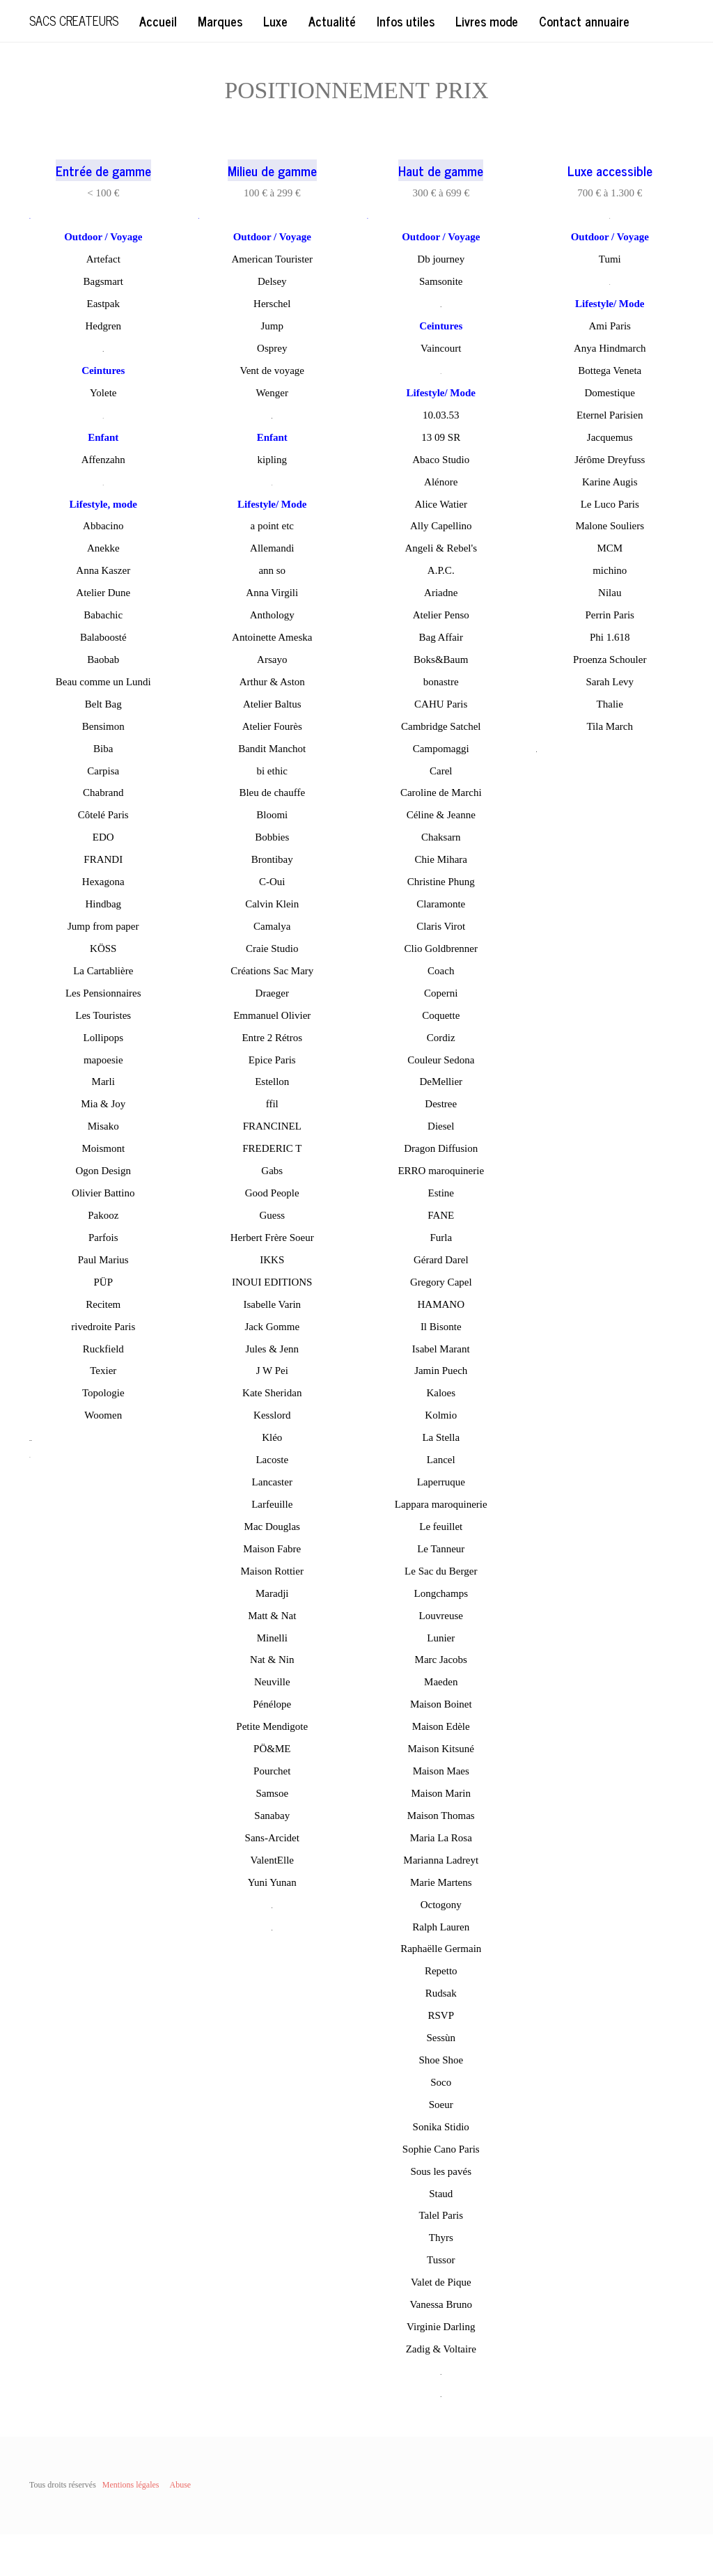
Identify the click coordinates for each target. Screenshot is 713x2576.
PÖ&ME (271, 1748)
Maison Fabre (272, 1548)
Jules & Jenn (272, 1349)
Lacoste (272, 1459)
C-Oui (272, 881)
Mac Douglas (272, 1526)
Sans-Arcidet (272, 1837)
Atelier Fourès (272, 726)
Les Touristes (103, 1015)
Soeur (441, 2104)
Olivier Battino (103, 1193)
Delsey (272, 281)
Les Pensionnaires (103, 993)
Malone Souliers (609, 525)
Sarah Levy (610, 681)
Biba (103, 748)
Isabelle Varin (272, 1304)
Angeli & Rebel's (441, 548)
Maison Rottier (272, 1571)
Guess (272, 1215)
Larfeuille (271, 1504)
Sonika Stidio (441, 2126)
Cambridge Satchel (441, 726)
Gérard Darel (441, 1259)
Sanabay (272, 1815)
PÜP (103, 1282)
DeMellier (440, 1081)
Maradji (272, 1593)
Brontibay (272, 859)
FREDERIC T (271, 1148)
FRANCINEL (272, 1126)
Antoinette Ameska (272, 637)
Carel (441, 770)
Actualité (332, 20)
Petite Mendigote (272, 1726)
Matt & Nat (272, 1615)
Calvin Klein (272, 904)
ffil (272, 1103)
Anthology (272, 614)
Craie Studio (272, 948)
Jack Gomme (271, 1326)
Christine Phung (441, 881)
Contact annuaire (584, 20)
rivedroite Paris (103, 1326)
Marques (220, 20)
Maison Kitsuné (441, 1748)
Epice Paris (272, 1059)
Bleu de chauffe (272, 792)
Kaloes (440, 1392)
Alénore (440, 481)
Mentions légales (130, 2485)
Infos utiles (405, 20)
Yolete (103, 392)
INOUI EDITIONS (272, 1282)
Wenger (272, 392)
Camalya (271, 926)
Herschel (271, 303)
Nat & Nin (272, 1659)
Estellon (272, 1081)
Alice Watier (440, 504)
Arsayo (272, 659)
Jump (271, 325)
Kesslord (271, 1415)
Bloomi (272, 814)
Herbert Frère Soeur (272, 1237)
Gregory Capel (441, 1282)
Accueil (158, 20)
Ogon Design (103, 1170)
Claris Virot (440, 926)
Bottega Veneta (609, 370)
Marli (103, 1081)
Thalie (610, 704)
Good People (272, 1193)
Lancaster (272, 1482)
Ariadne (440, 592)
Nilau (609, 592)
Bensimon (103, 726)
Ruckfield (103, 1349)
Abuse (180, 2485)
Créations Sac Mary (271, 970)
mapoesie (103, 1059)
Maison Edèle (441, 1726)
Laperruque (441, 1482)
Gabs (272, 1170)
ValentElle (272, 1860)
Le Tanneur (440, 1548)
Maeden (440, 1681)
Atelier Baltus (272, 704)
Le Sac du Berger (441, 1571)
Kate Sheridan (271, 1392)
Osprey (272, 348)
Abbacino (103, 525)
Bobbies (272, 837)
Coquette (441, 1015)
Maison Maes (441, 1771)
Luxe (275, 20)
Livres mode (486, 20)
